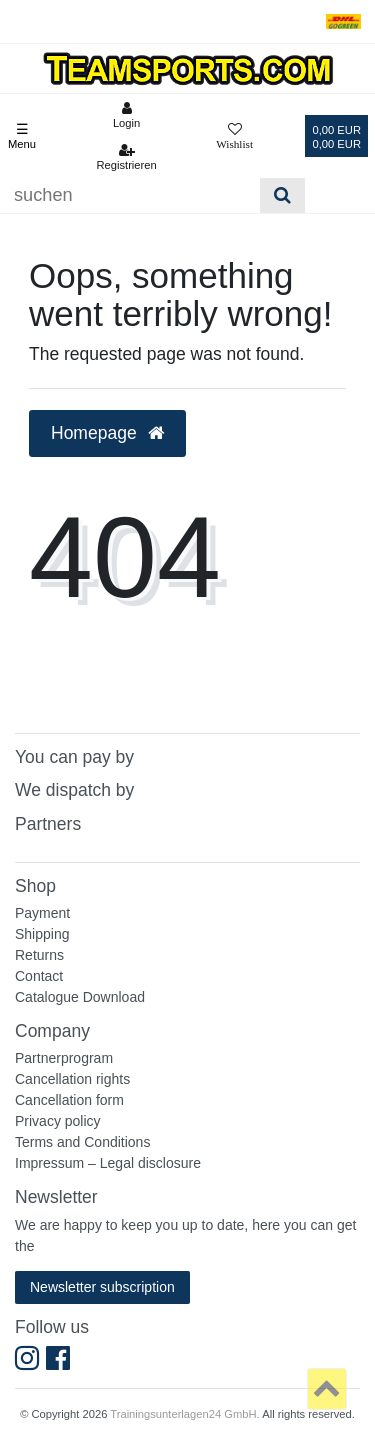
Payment (42, 913)
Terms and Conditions (82, 1142)
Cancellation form (69, 1100)
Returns (39, 955)
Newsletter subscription (102, 1287)
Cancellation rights (72, 1079)
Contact (39, 976)
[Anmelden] (126, 115)
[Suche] (282, 195)
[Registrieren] (126, 157)
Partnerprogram (64, 1058)
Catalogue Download (80, 997)
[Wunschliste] (234, 136)
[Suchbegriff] (130, 195)
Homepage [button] (107, 433)
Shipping (42, 934)
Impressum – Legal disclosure (108, 1163)
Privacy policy (58, 1121)
